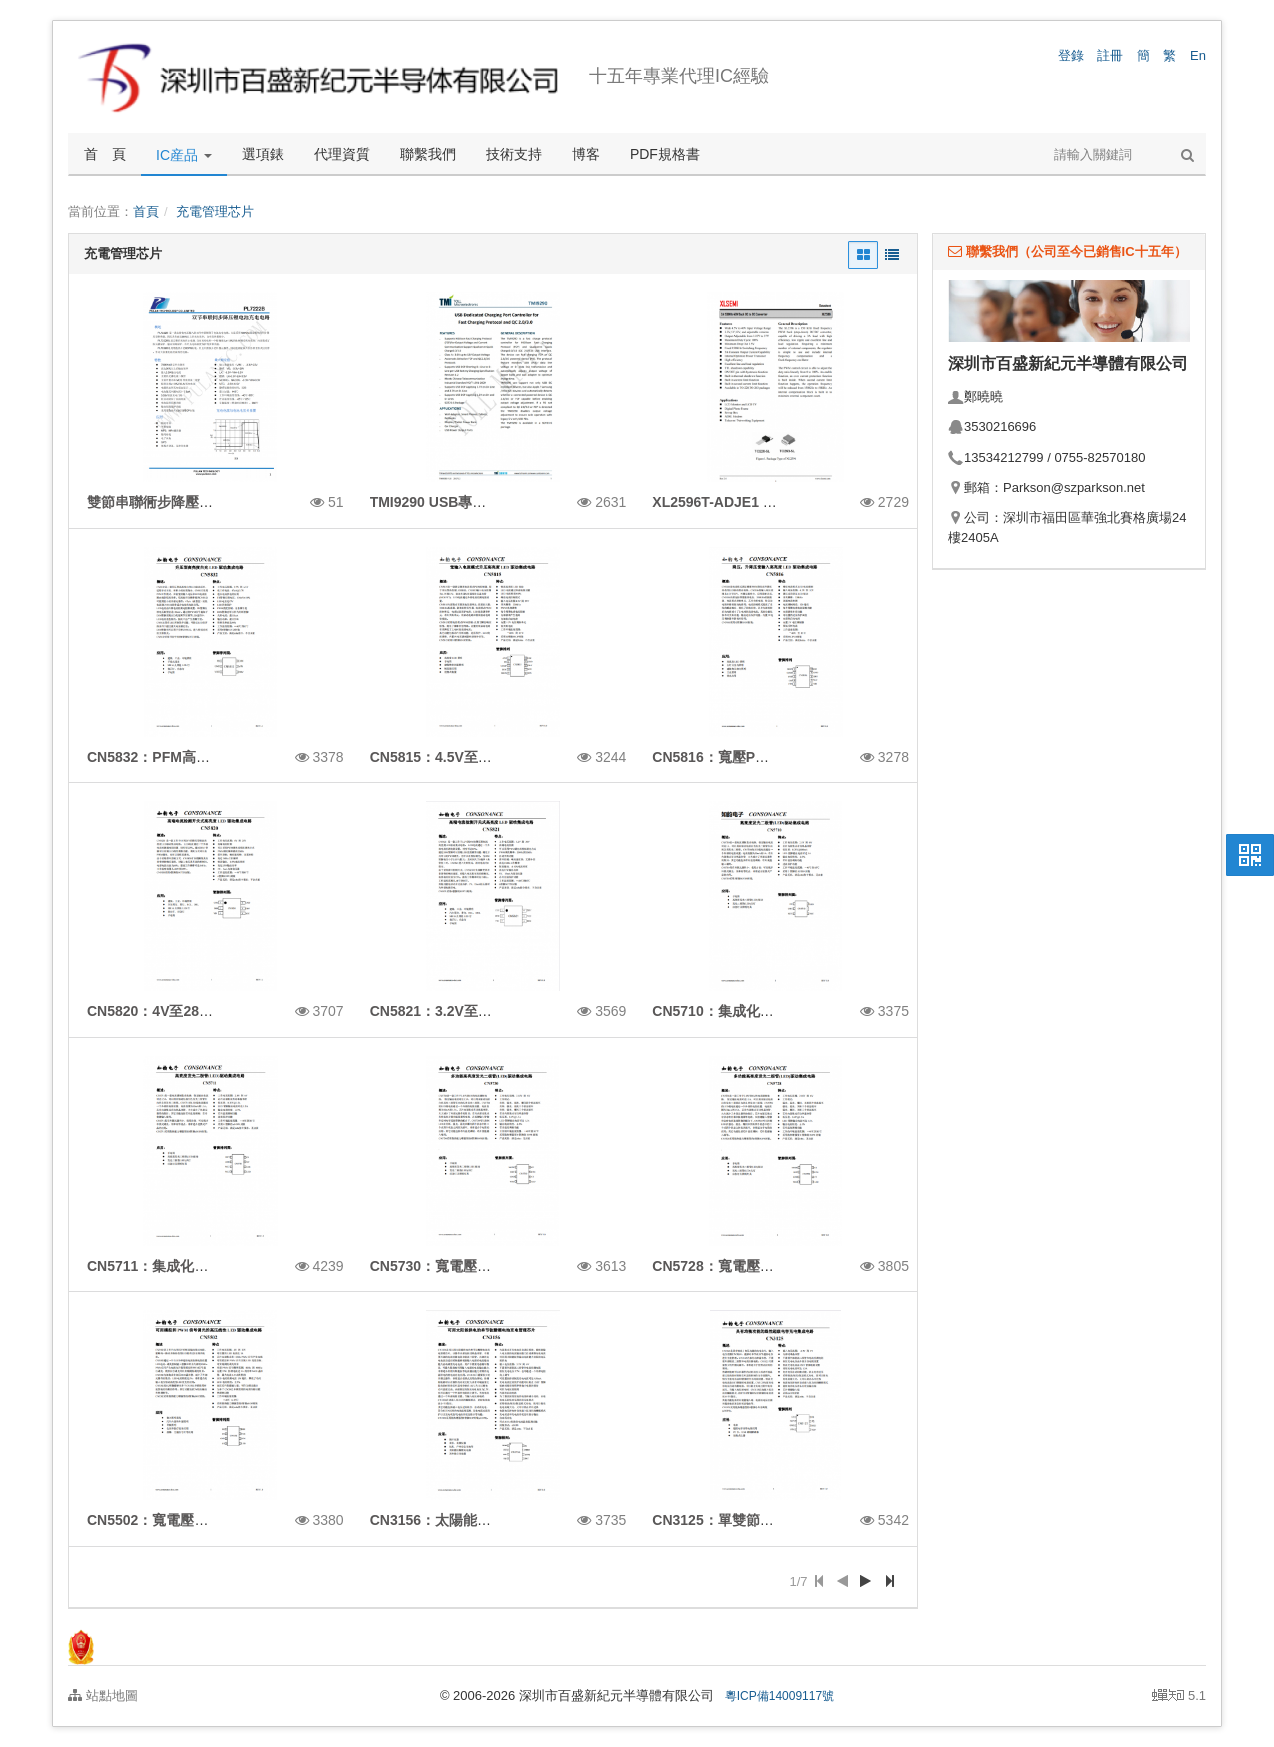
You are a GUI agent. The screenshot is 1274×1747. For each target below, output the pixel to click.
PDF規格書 (665, 154)
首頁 (146, 211)
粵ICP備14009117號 (779, 1696)
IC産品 (184, 155)
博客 (586, 154)
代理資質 (342, 154)
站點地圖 (103, 1695)
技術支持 (514, 154)
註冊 (1110, 55)
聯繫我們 (428, 154)
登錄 (1071, 55)
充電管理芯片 (215, 211)
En (1198, 55)
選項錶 (263, 154)
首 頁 (105, 154)
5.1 (1179, 1697)
